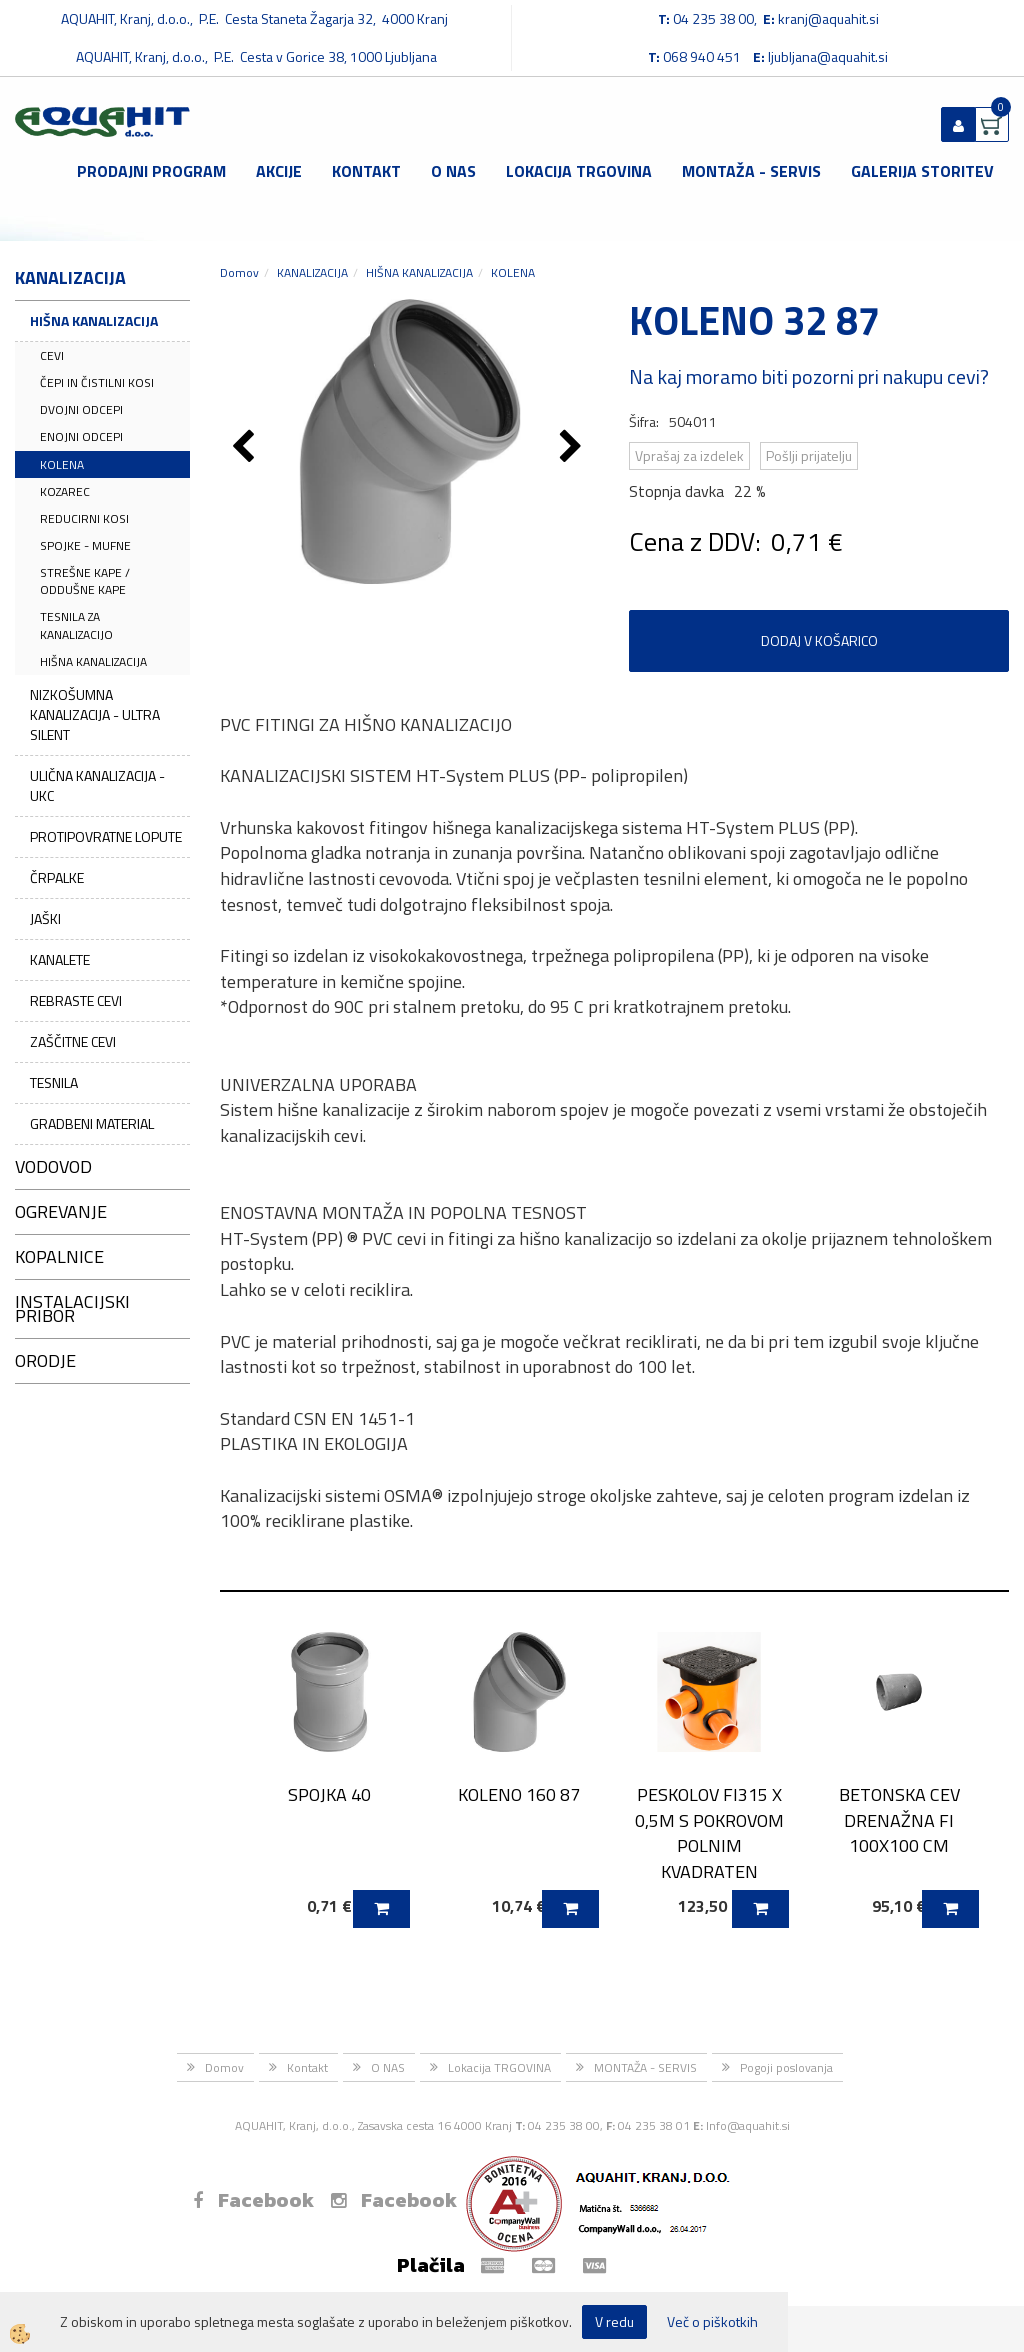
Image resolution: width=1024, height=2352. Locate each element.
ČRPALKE (57, 877)
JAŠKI (45, 918)
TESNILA (54, 1082)
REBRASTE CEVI (76, 1000)
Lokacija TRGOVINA (579, 171)
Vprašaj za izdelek (689, 455)
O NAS (453, 171)
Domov (239, 272)
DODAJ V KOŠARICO (819, 640)
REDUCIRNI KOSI (84, 518)
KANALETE (60, 959)
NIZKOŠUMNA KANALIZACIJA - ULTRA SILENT (95, 714)
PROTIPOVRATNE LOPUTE (106, 836)
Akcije (279, 171)
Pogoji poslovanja (786, 2067)
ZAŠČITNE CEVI (73, 1041)
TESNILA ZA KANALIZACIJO (76, 625)
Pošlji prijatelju (809, 455)
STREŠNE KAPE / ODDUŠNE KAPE (85, 581)
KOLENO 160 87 (519, 1794)
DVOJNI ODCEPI (81, 409)
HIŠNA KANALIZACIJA (94, 320)
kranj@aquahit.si (828, 18)
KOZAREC (65, 491)
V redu (614, 2321)
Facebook (253, 2200)
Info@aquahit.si (748, 2125)
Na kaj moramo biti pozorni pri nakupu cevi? (809, 376)
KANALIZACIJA (312, 272)
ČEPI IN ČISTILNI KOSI (97, 382)
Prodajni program (151, 171)
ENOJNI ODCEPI (81, 436)
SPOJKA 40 (329, 1794)
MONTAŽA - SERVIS (751, 171)
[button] (573, 448)
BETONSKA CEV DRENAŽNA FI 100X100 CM (899, 1820)
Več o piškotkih (712, 2322)
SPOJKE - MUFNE (85, 545)
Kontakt (366, 171)
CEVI (52, 355)
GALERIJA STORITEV (922, 171)
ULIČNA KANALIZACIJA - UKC (97, 785)
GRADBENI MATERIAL (92, 1123)
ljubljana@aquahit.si (828, 56)
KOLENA (62, 464)
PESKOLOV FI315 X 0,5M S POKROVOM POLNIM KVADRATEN (709, 1833)
